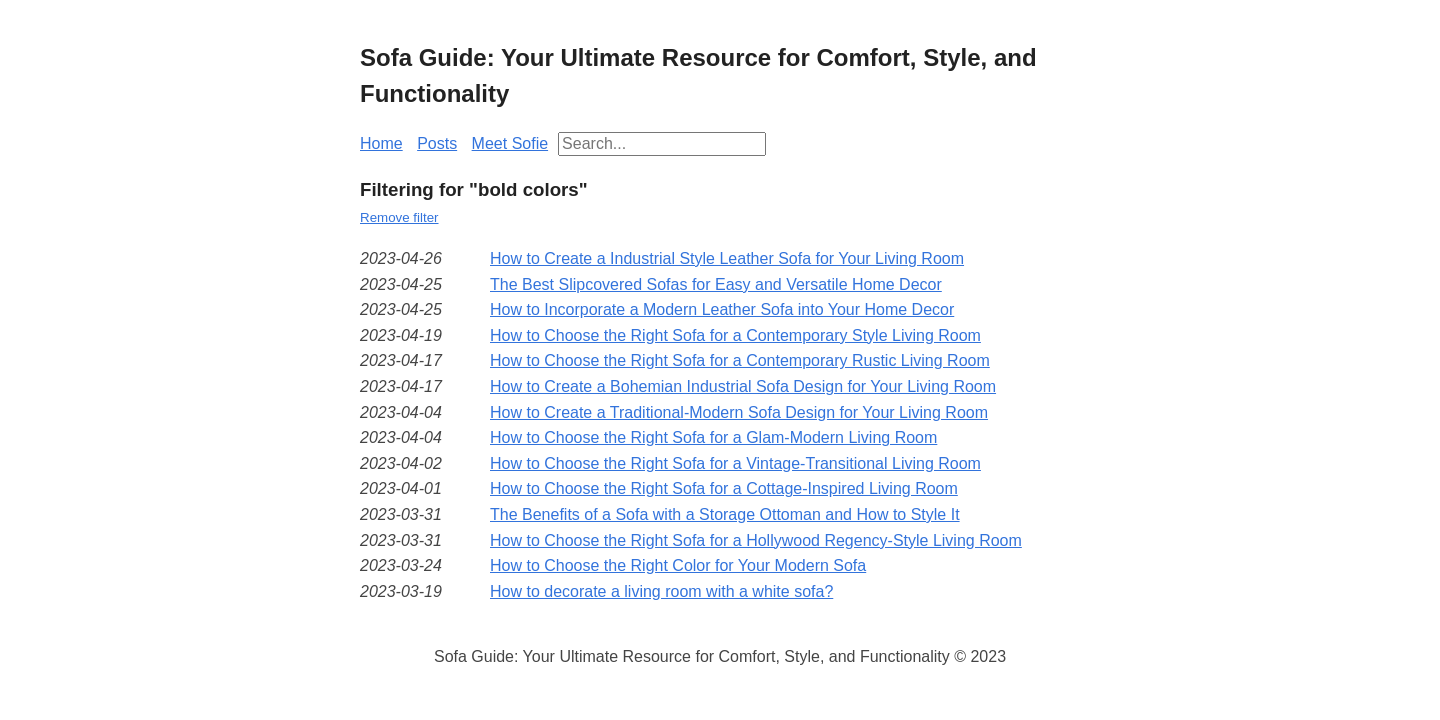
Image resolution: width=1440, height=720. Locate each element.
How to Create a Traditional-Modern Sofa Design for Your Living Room (739, 412)
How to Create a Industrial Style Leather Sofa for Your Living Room (727, 258)
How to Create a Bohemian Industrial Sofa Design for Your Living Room (743, 386)
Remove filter (399, 217)
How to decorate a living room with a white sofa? (661, 591)
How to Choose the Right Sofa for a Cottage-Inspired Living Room (724, 488)
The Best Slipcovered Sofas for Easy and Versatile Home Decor (716, 284)
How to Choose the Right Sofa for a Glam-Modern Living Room (713, 437)
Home (381, 143)
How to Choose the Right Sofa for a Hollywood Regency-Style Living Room (756, 540)
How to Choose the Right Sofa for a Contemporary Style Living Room (735, 335)
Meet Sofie (510, 143)
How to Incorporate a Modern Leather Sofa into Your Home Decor (722, 309)
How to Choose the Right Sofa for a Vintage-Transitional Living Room (735, 463)
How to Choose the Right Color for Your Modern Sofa (678, 565)
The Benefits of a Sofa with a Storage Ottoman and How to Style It (725, 514)
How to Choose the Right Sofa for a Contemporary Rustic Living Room (740, 360)
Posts (437, 143)
